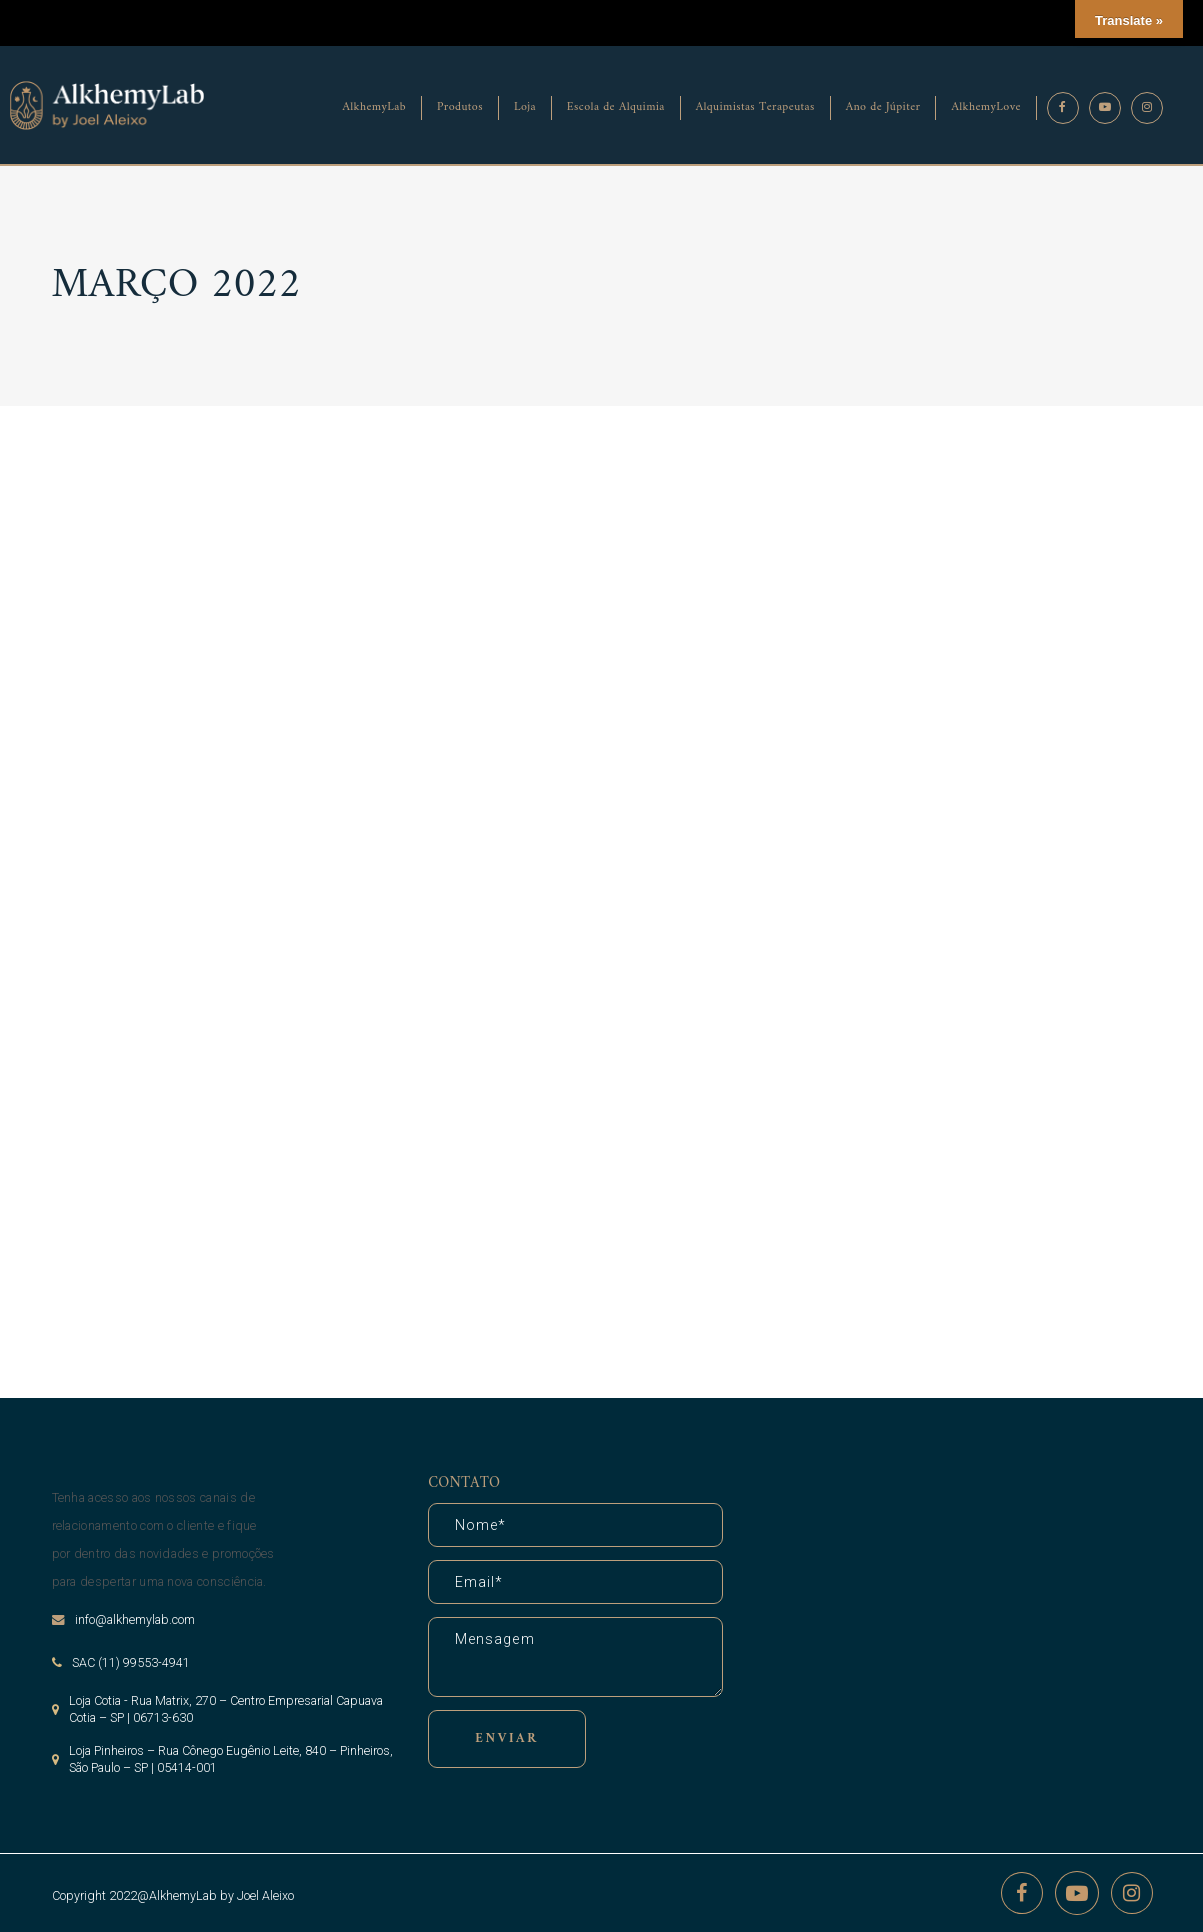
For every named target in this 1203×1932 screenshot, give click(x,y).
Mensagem (575, 1657)
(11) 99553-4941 (144, 1662)
